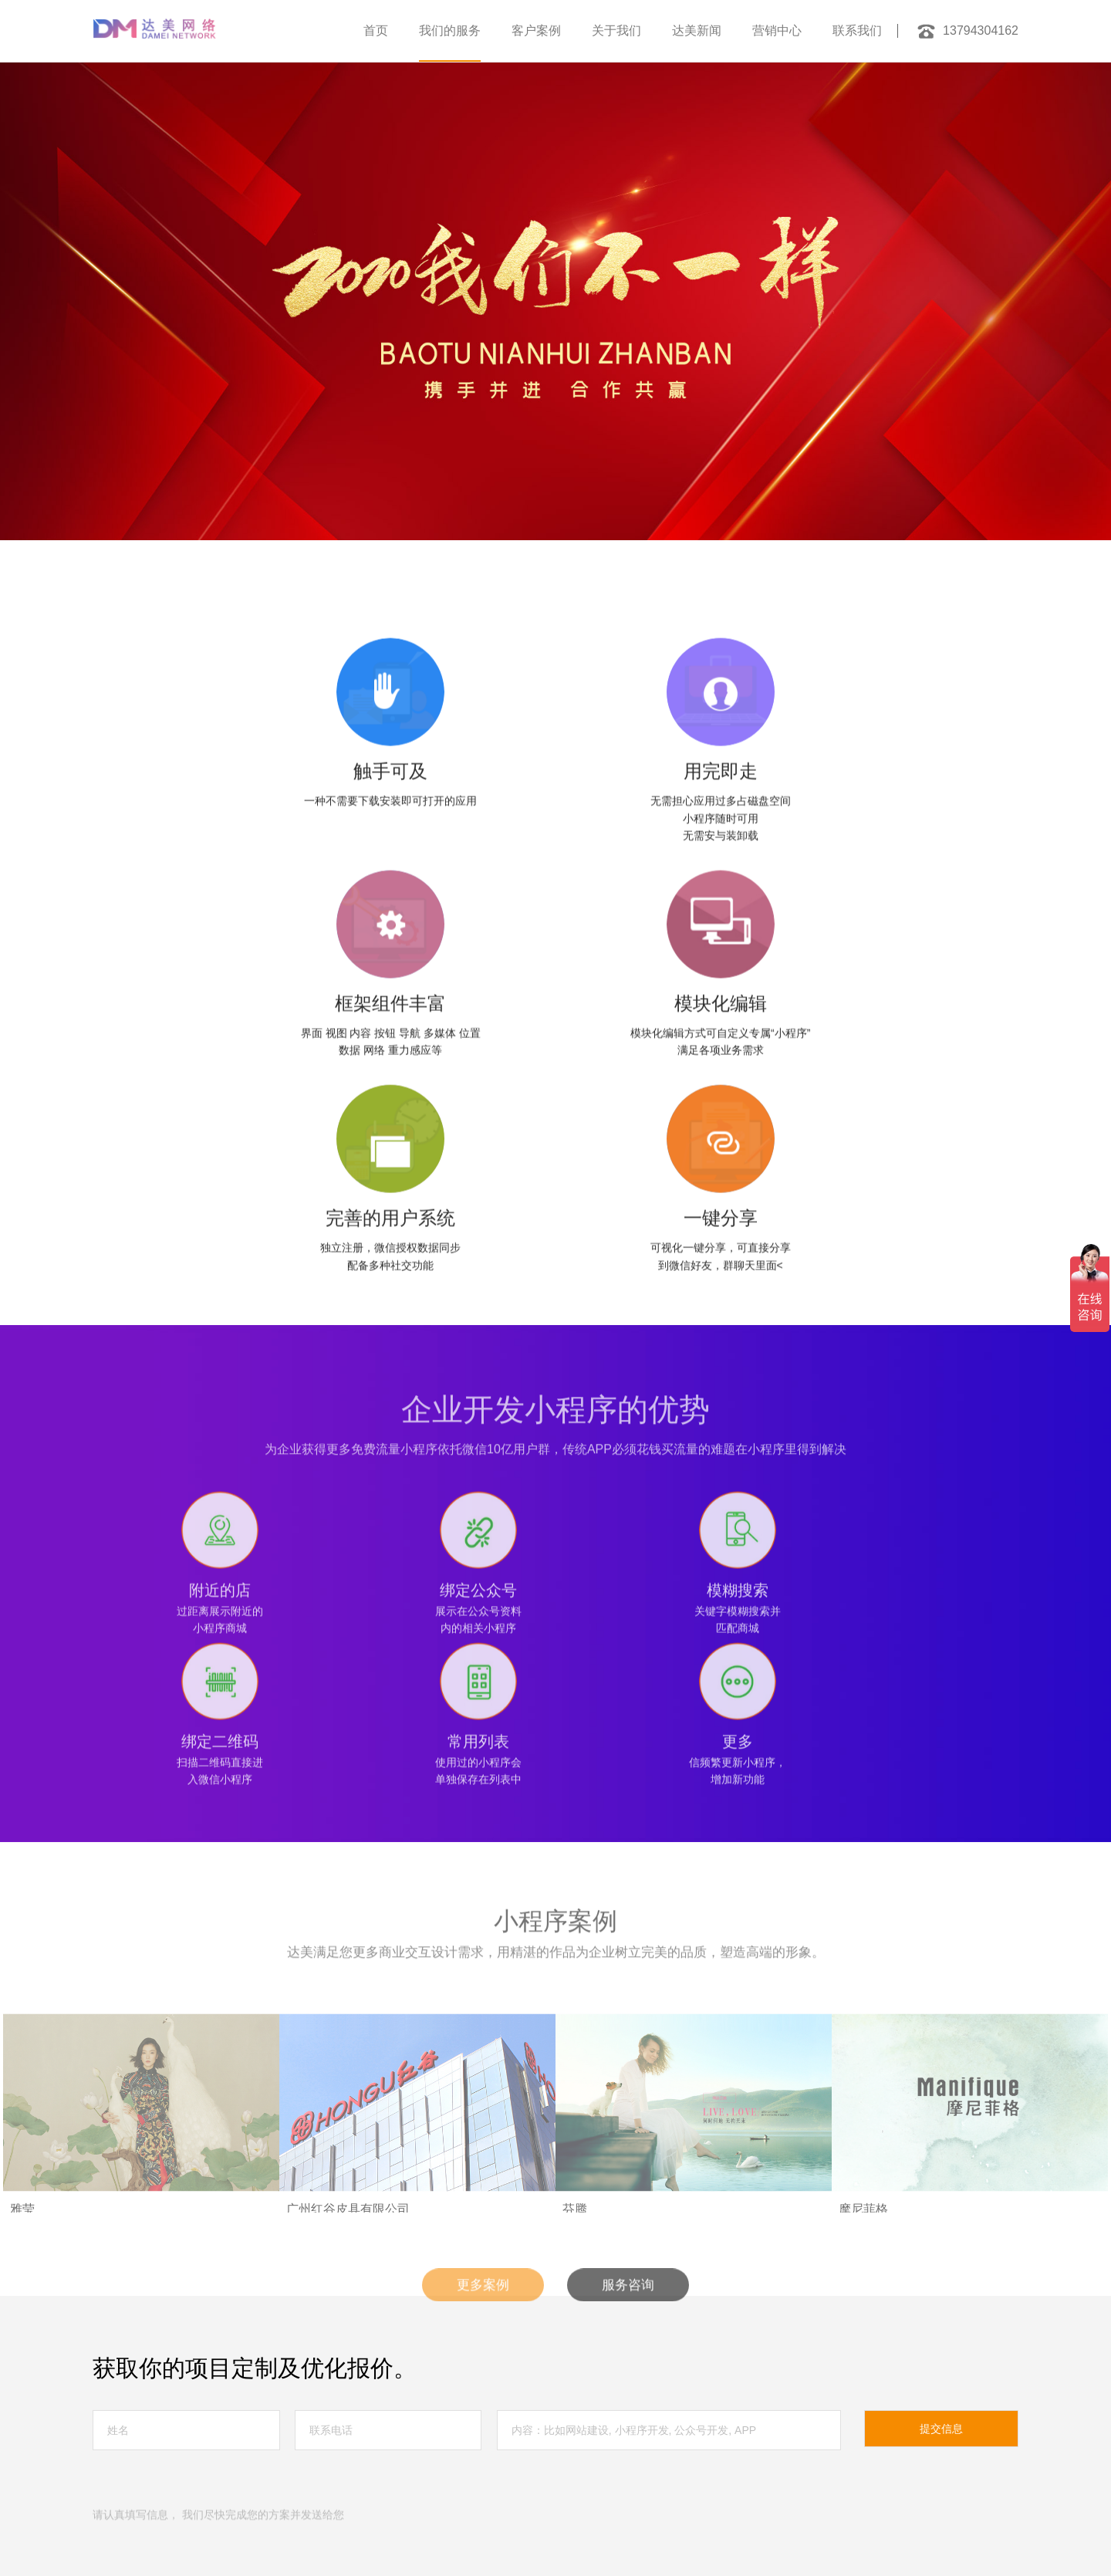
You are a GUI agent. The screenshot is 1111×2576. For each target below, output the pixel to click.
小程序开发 (631, 2488)
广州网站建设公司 (451, 2471)
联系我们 (857, 30)
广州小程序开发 (257, 2488)
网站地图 (163, 2429)
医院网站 (234, 2505)
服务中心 (165, 2308)
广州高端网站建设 (361, 2471)
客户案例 (536, 30)
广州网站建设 (367, 2455)
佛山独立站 (187, 2488)
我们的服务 (450, 30)
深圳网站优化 (120, 2471)
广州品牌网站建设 (540, 2471)
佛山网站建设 (281, 2471)
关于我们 (616, 30)
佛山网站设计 (484, 2488)
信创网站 (234, 2455)
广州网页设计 (509, 2455)
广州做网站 (665, 2455)
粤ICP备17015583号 (644, 2429)
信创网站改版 (296, 2455)
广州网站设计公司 (630, 2471)
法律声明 (114, 2429)
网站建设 (688, 2488)
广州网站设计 (438, 2455)
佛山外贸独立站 (560, 2488)
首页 (375, 30)
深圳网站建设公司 (201, 2471)
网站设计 (182, 2505)
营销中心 (777, 30)
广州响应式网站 (409, 2488)
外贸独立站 (177, 2455)
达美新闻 (696, 30)
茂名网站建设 (120, 2488)
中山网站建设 (333, 2488)
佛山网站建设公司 (589, 2455)
